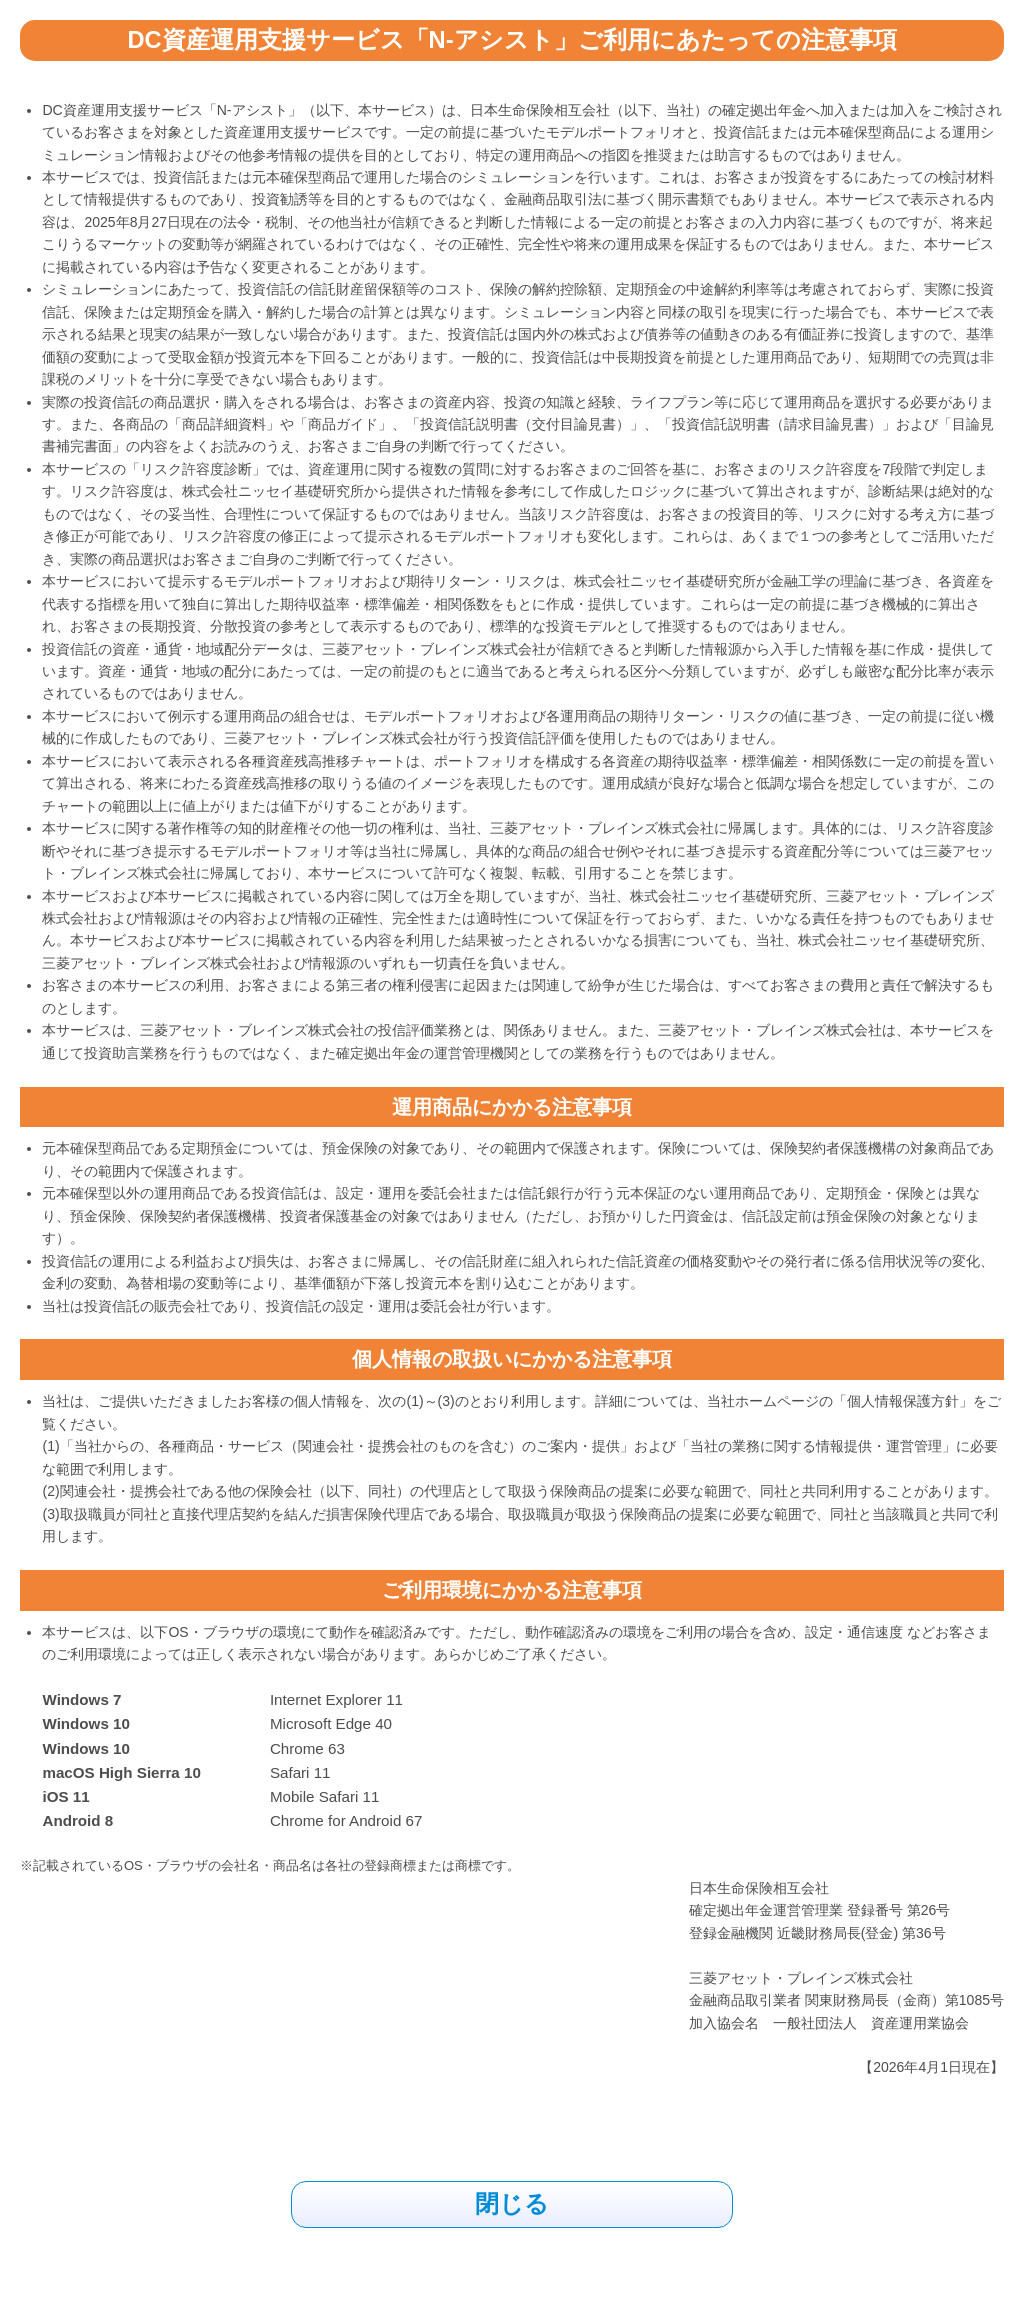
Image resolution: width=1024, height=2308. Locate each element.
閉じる (512, 2204)
